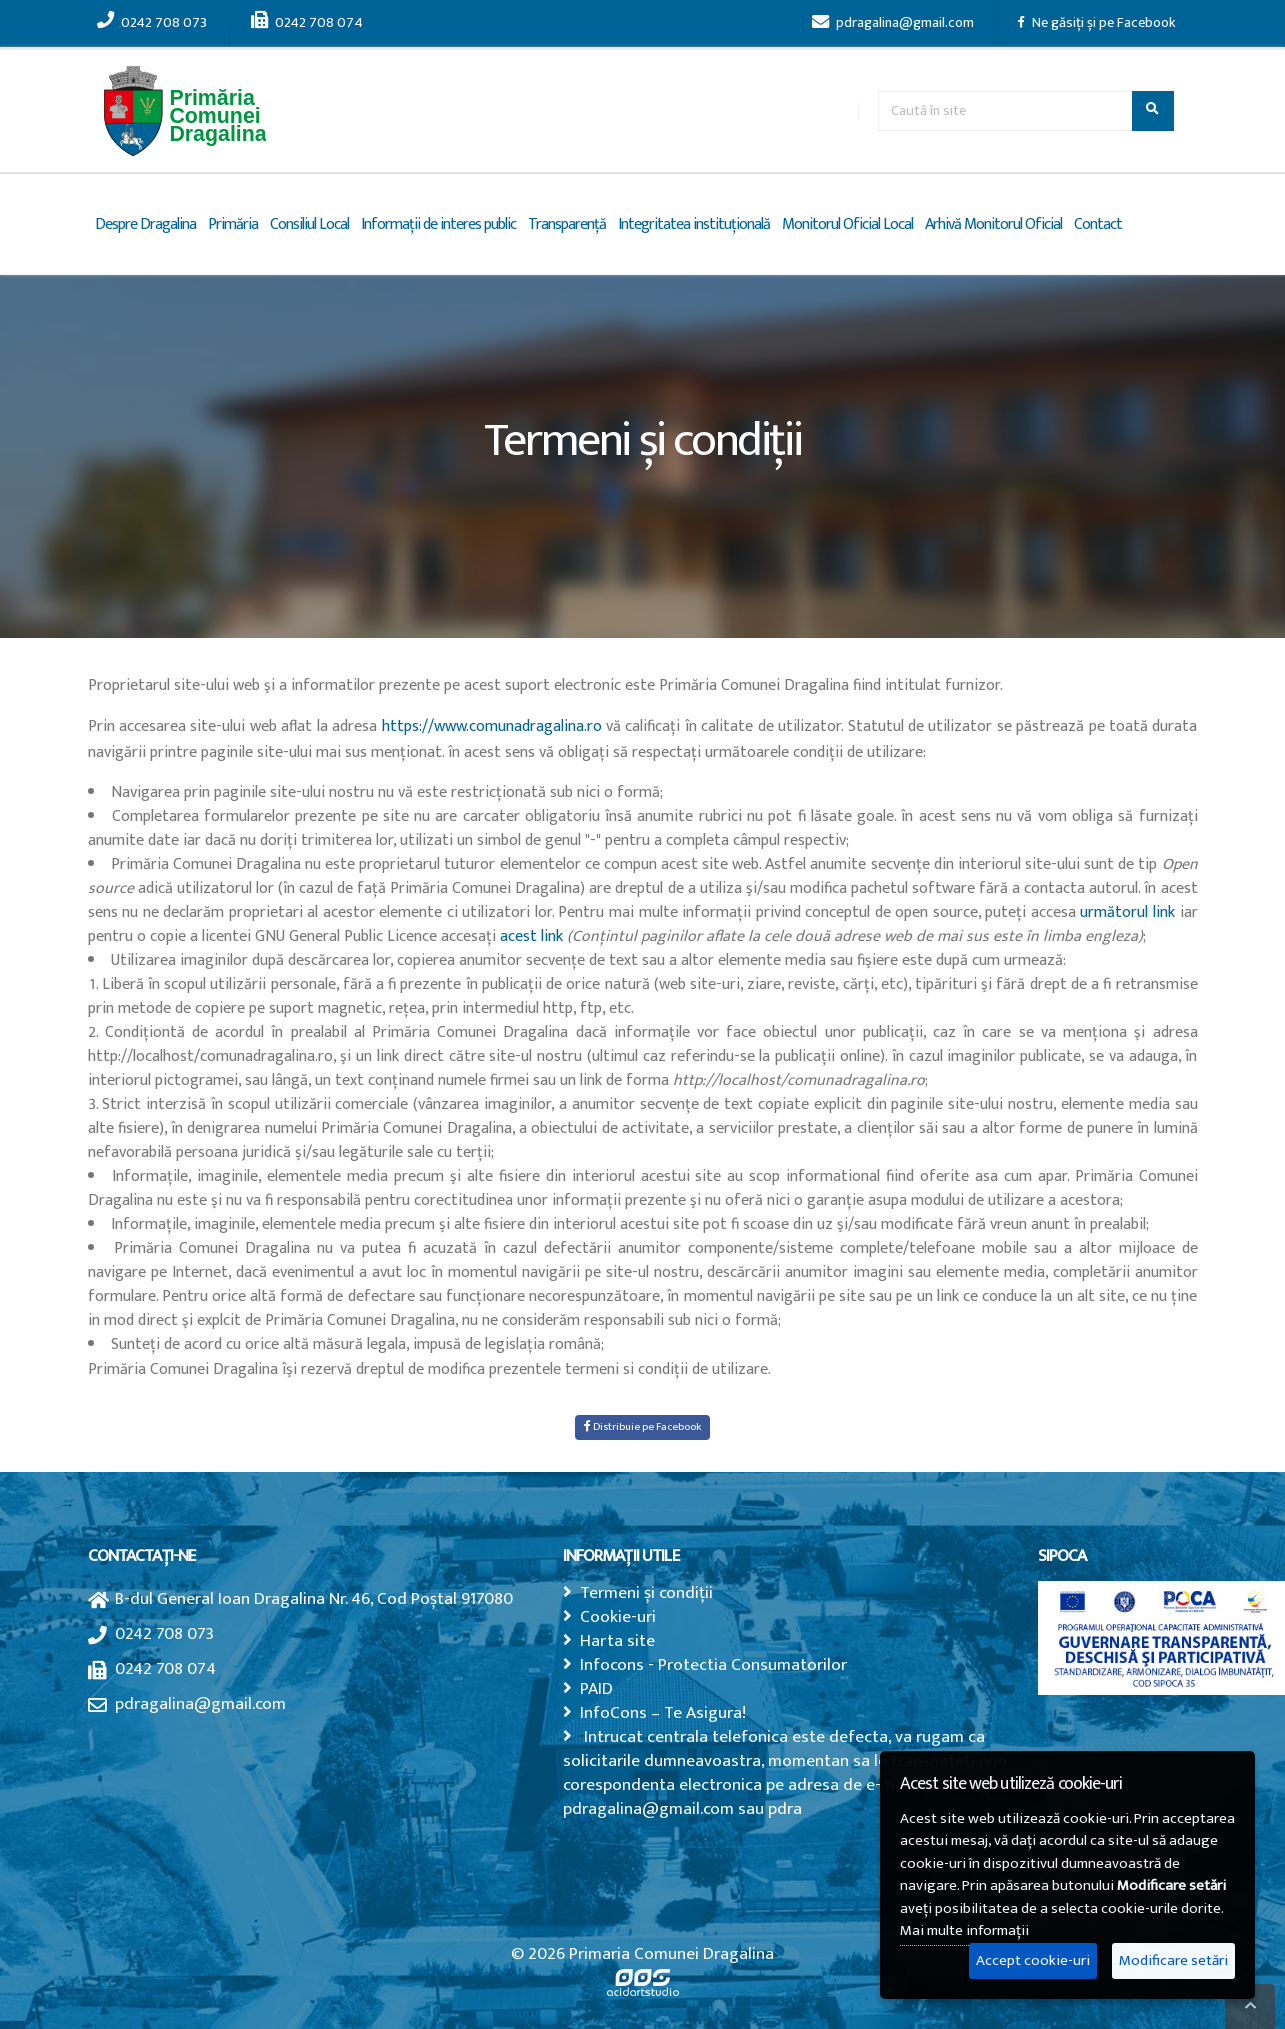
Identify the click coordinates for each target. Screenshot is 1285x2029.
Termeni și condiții (646, 1592)
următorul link (1127, 912)
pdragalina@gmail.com (893, 23)
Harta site (617, 1640)
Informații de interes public (438, 224)
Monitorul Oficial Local (847, 224)
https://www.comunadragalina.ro (492, 726)
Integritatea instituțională (694, 224)
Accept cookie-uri (1033, 1960)
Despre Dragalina (145, 224)
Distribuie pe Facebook (642, 1426)
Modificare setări (1173, 1960)
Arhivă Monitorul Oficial (993, 224)
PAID (596, 1688)
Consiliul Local (309, 224)
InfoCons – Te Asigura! (663, 1712)
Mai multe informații (964, 1930)
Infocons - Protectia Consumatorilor (713, 1664)
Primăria (233, 224)
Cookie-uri (618, 1616)
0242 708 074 (307, 23)
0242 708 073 (152, 23)
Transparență (567, 224)
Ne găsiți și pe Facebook (1097, 23)
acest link (531, 936)
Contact (1098, 224)
